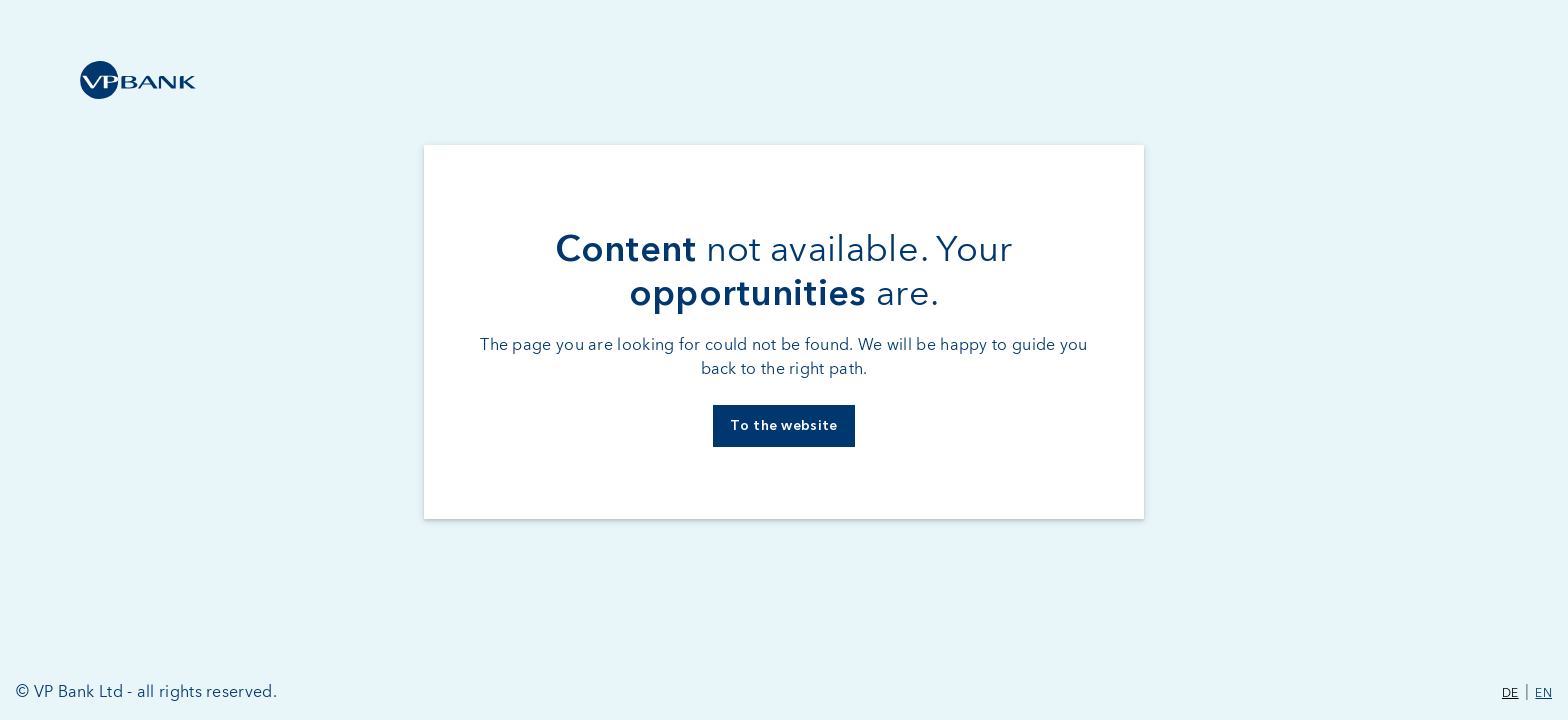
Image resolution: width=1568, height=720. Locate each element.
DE (1510, 694)
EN (1543, 694)
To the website (783, 426)
